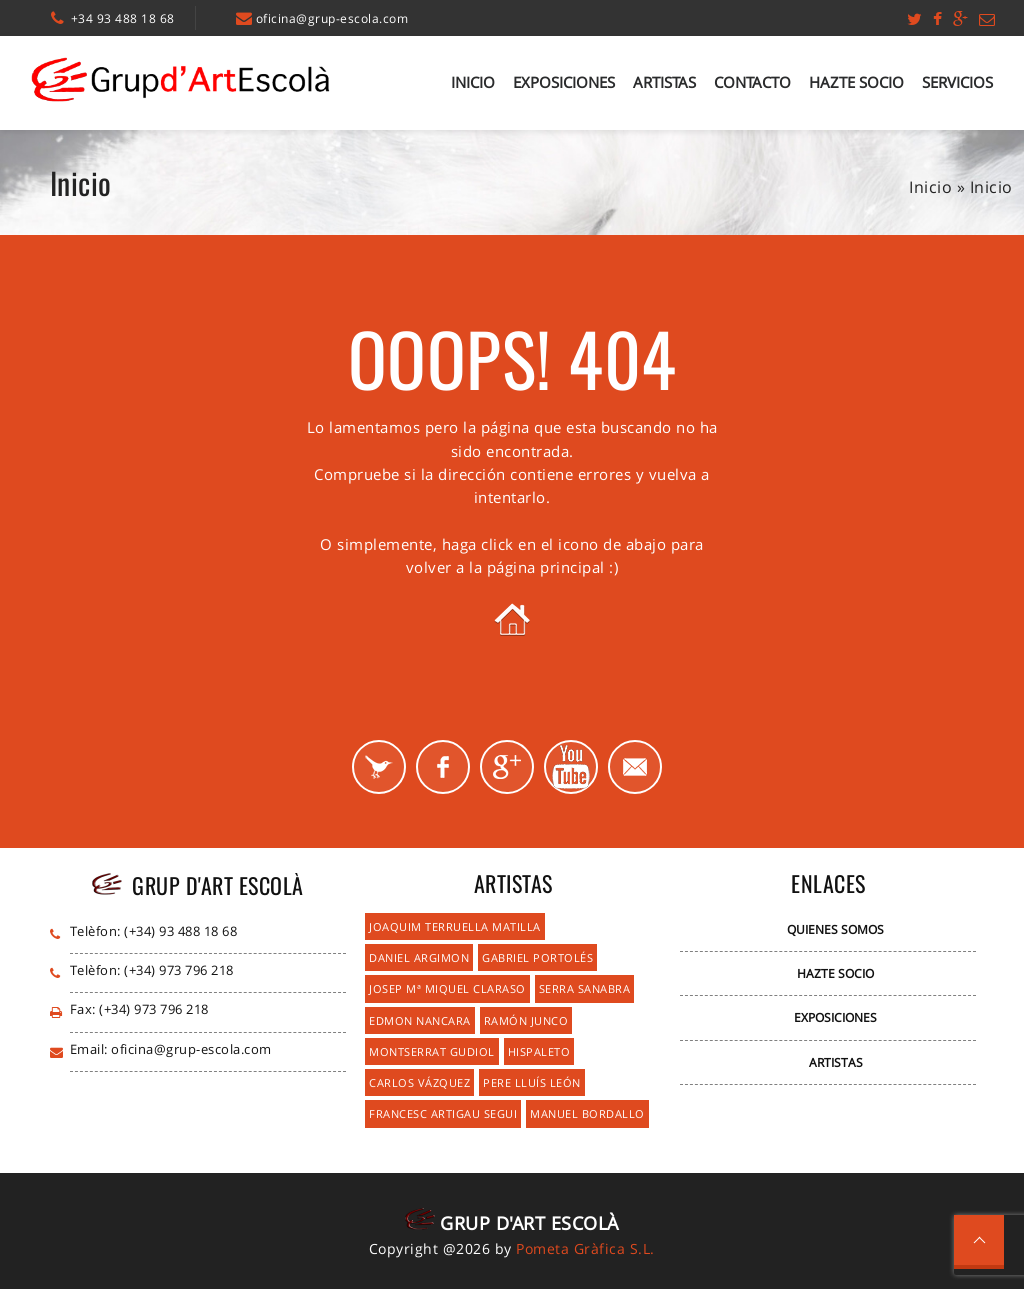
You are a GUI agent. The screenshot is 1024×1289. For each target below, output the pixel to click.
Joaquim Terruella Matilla (455, 926)
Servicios (957, 82)
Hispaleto (539, 1051)
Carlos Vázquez (419, 1082)
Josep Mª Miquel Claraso (447, 988)
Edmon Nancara (420, 1020)
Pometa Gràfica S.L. (585, 1248)
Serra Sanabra (585, 988)
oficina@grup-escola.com (332, 18)
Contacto (752, 82)
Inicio (473, 82)
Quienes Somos (835, 929)
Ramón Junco (526, 1020)
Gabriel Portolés (537, 957)
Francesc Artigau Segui (443, 1113)
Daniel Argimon (419, 957)
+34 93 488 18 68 (123, 18)
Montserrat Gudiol (432, 1051)
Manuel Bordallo (587, 1113)
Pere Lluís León (532, 1082)
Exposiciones (564, 82)
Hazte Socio (856, 82)
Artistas (664, 82)
